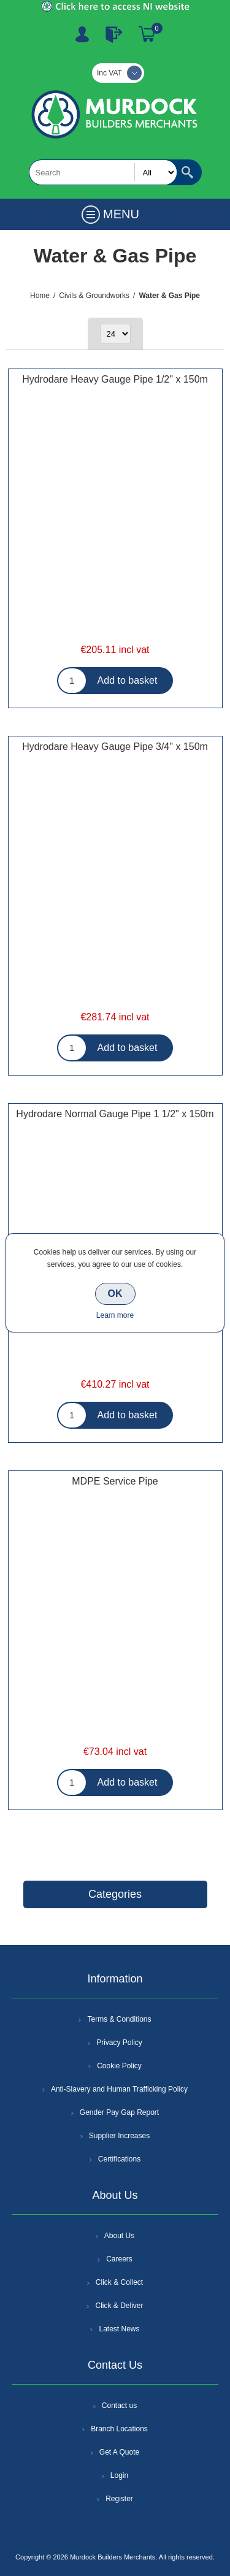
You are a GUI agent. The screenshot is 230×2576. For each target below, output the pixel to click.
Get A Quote (119, 2452)
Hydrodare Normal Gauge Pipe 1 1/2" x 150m (114, 1114)
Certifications (119, 2159)
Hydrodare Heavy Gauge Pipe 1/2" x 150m (115, 379)
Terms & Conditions (119, 2019)
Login (119, 2475)
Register (82, 34)
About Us (119, 2235)
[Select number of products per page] (115, 333)
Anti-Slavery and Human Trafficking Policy (119, 2089)
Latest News (119, 2329)
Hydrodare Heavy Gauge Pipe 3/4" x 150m (115, 746)
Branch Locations (119, 2429)
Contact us (119, 2405)
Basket (147, 34)
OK (115, 1293)
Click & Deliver (119, 2305)
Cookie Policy (119, 2066)
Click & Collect (119, 2282)
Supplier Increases (119, 2135)
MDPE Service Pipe (115, 1481)
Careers (119, 2259)
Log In (114, 34)
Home (40, 295)
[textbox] (103, 172)
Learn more (115, 1315)
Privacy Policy (119, 2042)
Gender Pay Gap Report (119, 2112)
